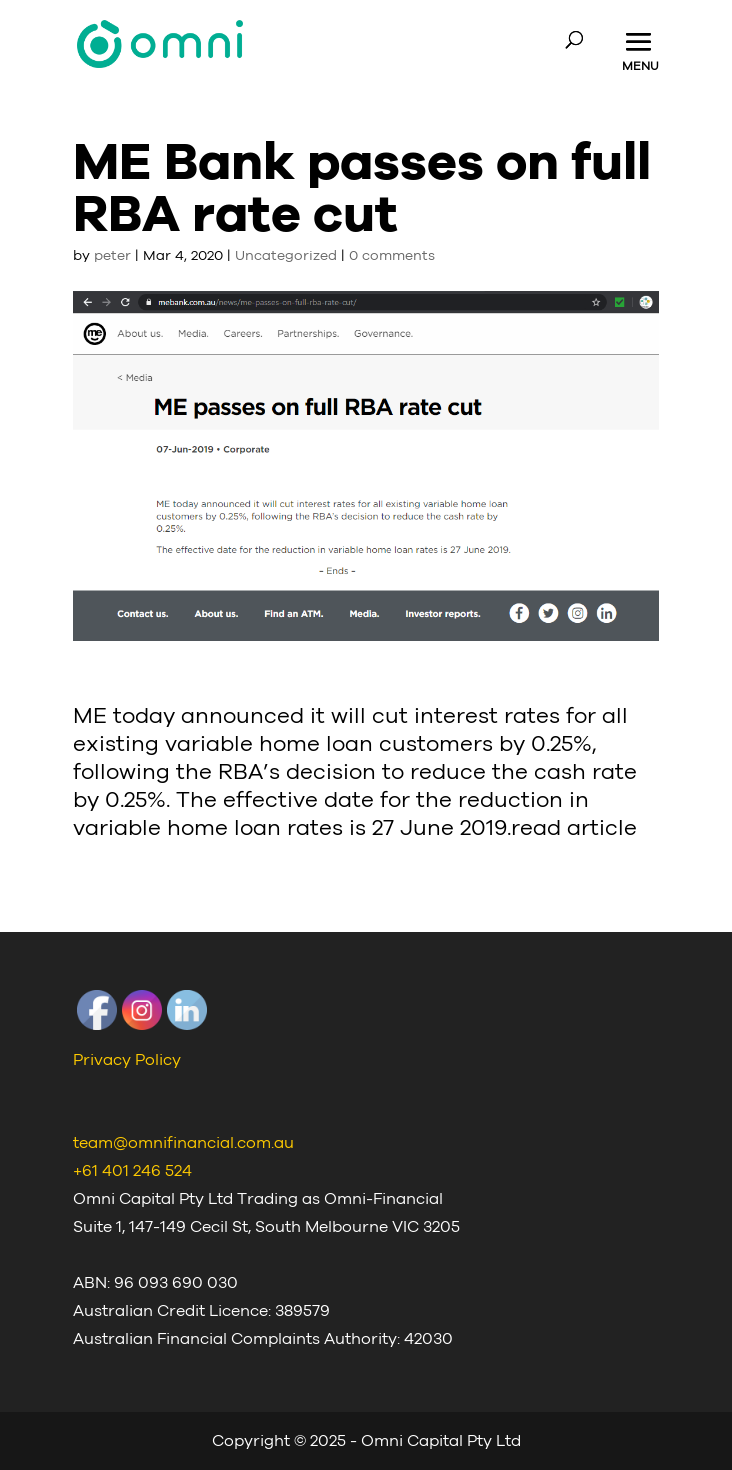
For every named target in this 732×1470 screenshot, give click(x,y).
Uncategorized (286, 256)
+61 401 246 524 (132, 1171)
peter (112, 256)
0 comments (392, 256)
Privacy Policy (127, 1060)
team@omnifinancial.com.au (183, 1143)
